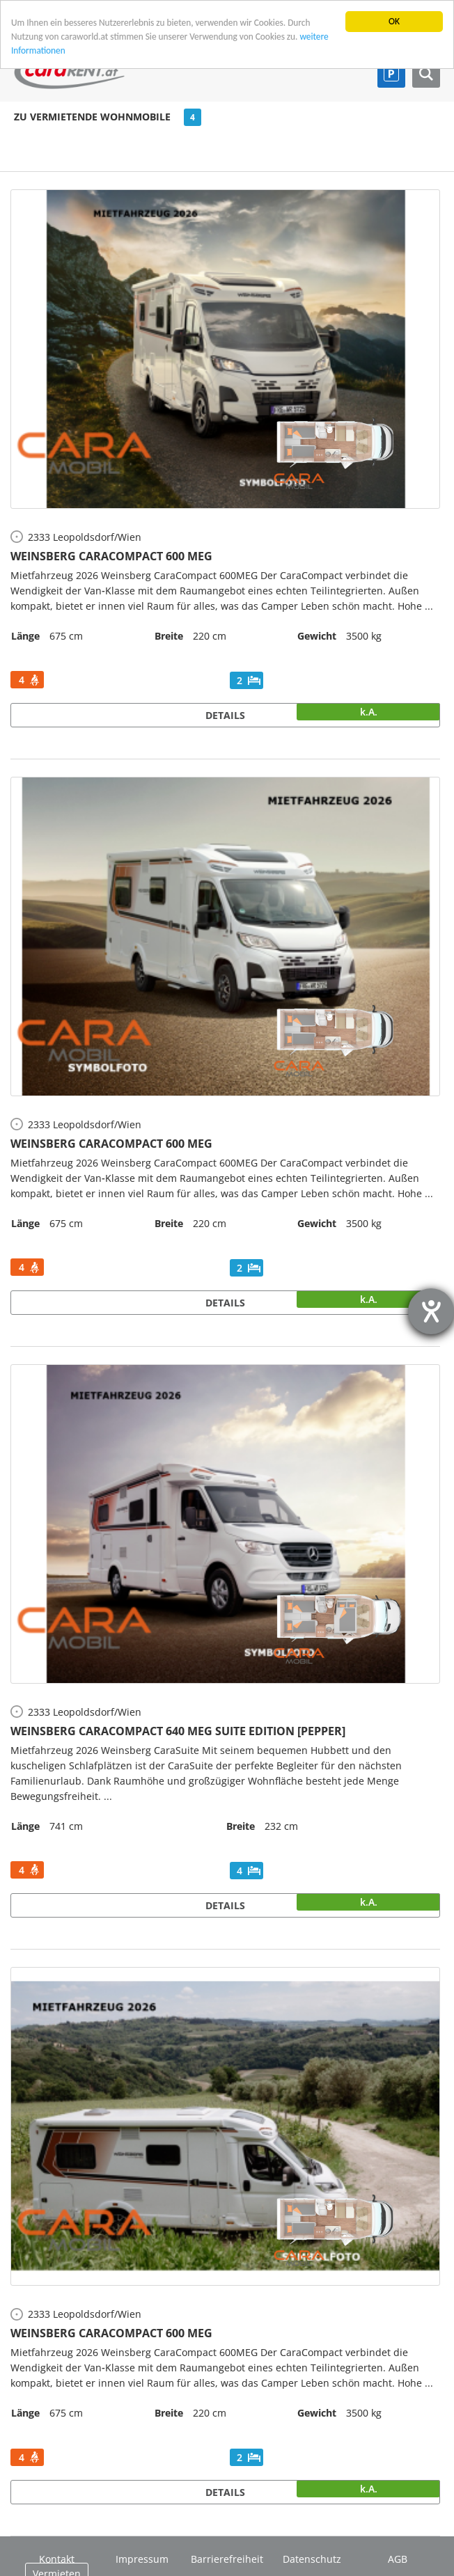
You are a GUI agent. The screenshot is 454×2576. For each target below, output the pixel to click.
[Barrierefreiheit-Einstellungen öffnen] (431, 1311)
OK (394, 21)
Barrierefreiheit (227, 2559)
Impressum (142, 2559)
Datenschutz (312, 2559)
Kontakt (57, 2559)
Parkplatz (391, 74)
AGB (397, 2559)
